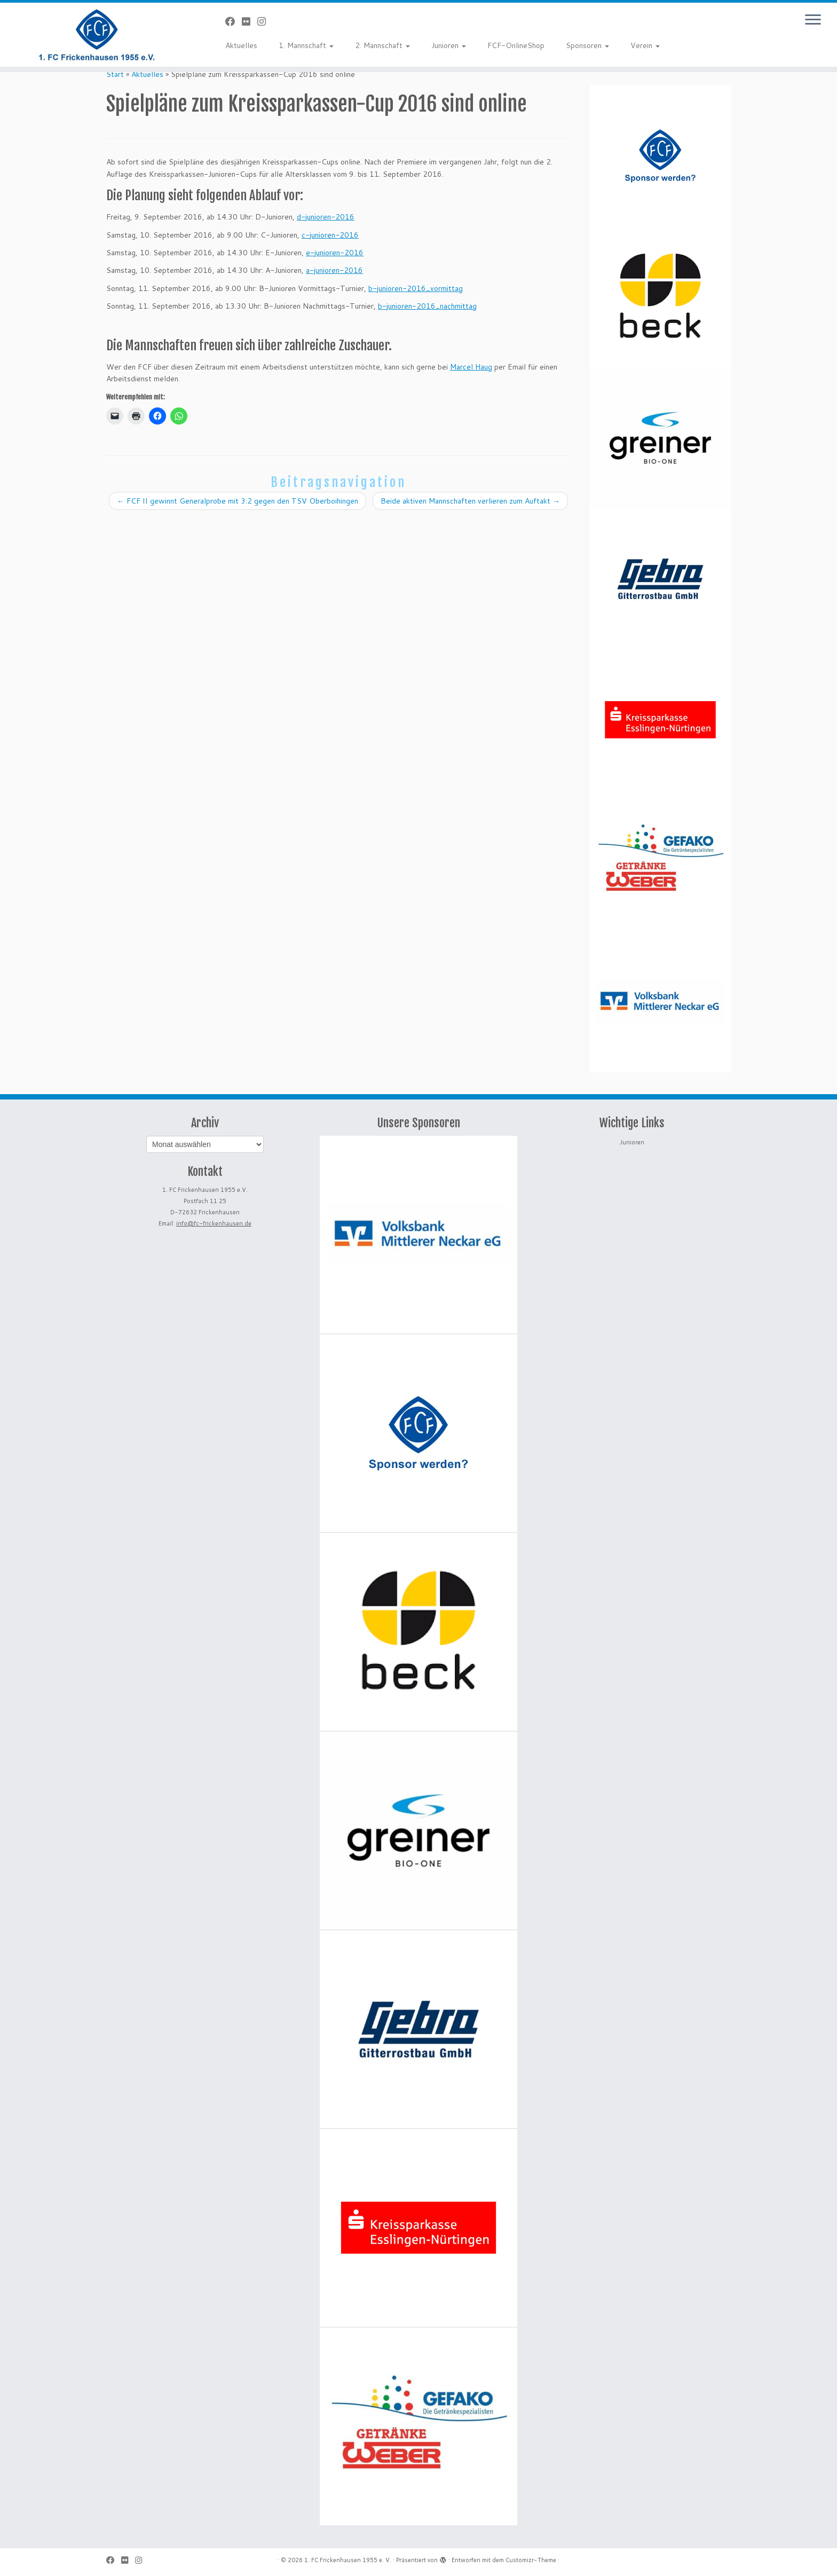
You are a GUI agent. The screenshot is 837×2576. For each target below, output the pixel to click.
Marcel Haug (471, 367)
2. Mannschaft (382, 45)
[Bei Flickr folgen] (249, 21)
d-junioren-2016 (325, 216)
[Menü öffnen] (813, 20)
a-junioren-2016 (334, 270)
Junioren (448, 45)
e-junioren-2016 (335, 252)
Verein (645, 45)
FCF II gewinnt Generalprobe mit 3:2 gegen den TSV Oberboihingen (237, 501)
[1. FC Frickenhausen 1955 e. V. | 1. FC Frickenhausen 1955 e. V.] (96, 34)
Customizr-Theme (531, 2560)
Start (115, 74)
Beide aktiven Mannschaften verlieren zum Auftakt (470, 501)
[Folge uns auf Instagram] (265, 21)
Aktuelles (241, 45)
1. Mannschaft (306, 45)
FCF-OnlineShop (515, 45)
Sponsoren (587, 45)
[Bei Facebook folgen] (233, 21)
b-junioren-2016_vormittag (415, 288)
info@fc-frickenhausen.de (213, 1223)
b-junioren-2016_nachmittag (427, 306)
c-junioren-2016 (330, 235)
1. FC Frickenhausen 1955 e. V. (347, 2560)
